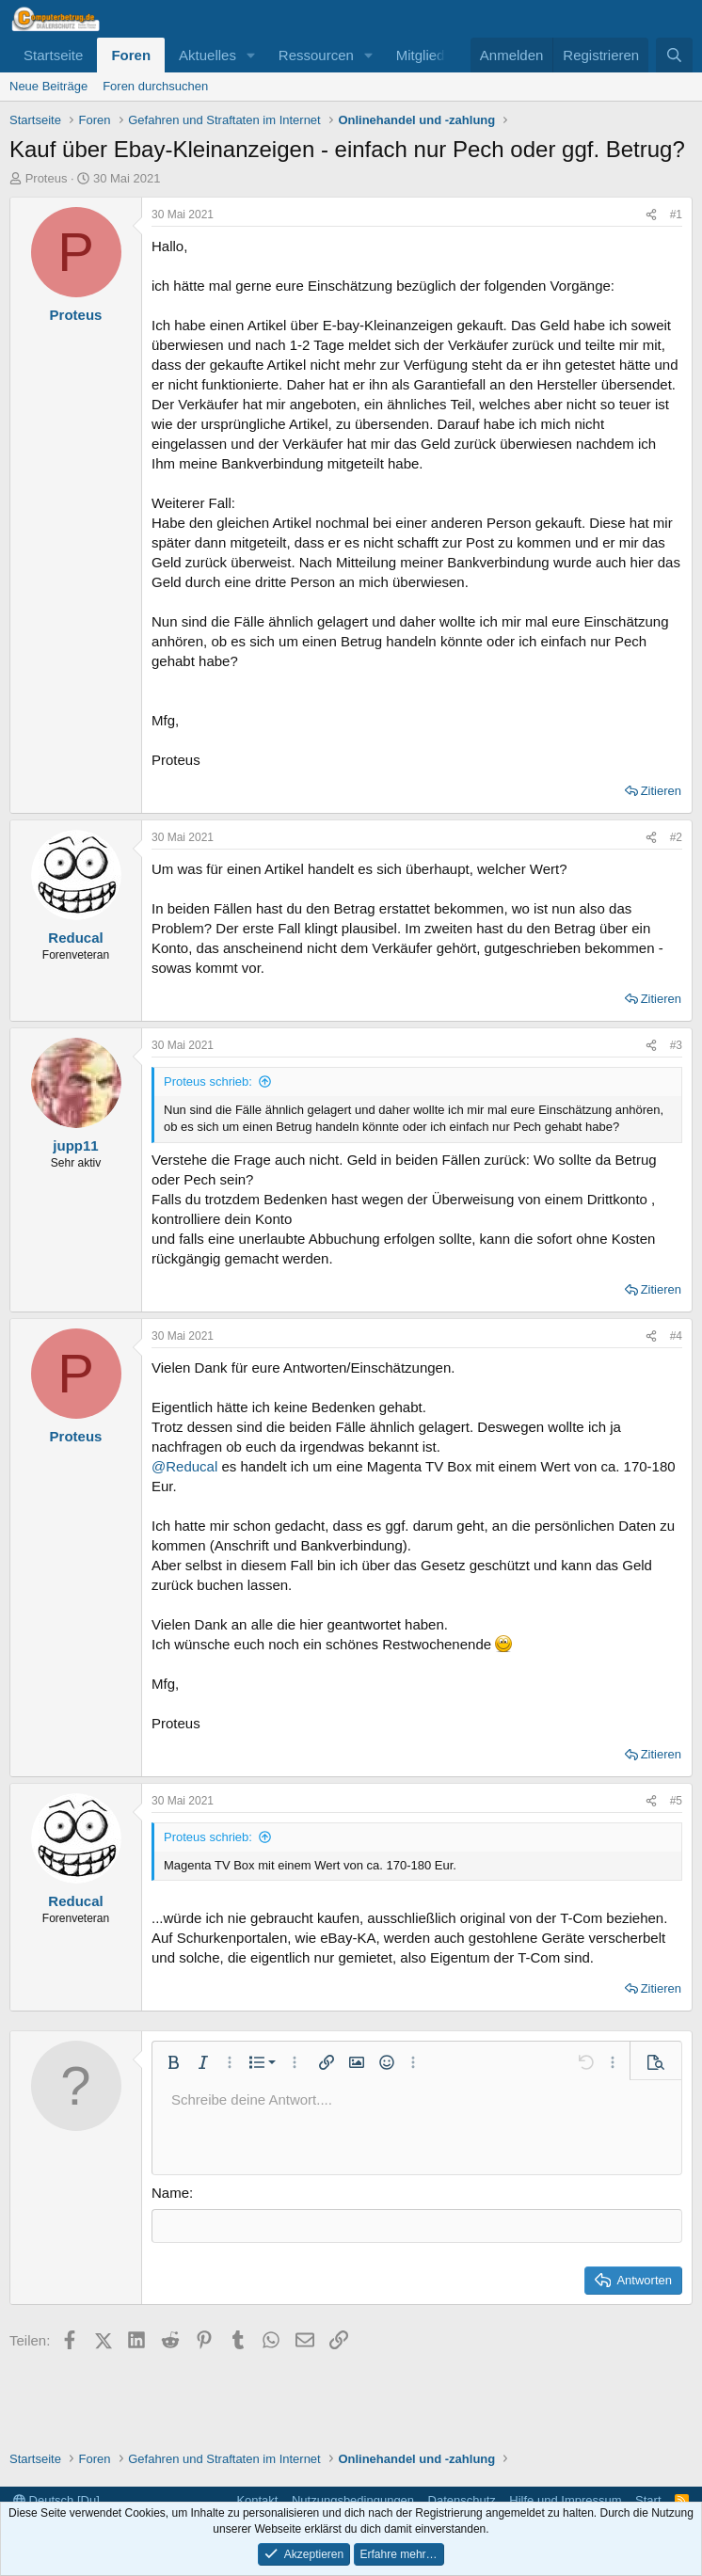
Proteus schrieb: (208, 1081)
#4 (676, 1336)
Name (170, 2193)
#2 (676, 837)
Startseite (53, 55)
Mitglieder (426, 55)
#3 (676, 1045)
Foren (131, 55)
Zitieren (661, 791)
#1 (676, 214)
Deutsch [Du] (56, 2500)
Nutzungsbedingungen (353, 2500)
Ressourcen (316, 55)
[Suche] (674, 55)
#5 (676, 1800)
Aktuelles (207, 55)
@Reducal (184, 1466)
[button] (251, 55)
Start (648, 2500)
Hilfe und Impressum (565, 2500)
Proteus (46, 178)
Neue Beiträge (48, 86)
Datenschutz (462, 2500)
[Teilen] (651, 215)
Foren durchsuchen (155, 86)
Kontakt (257, 2500)
